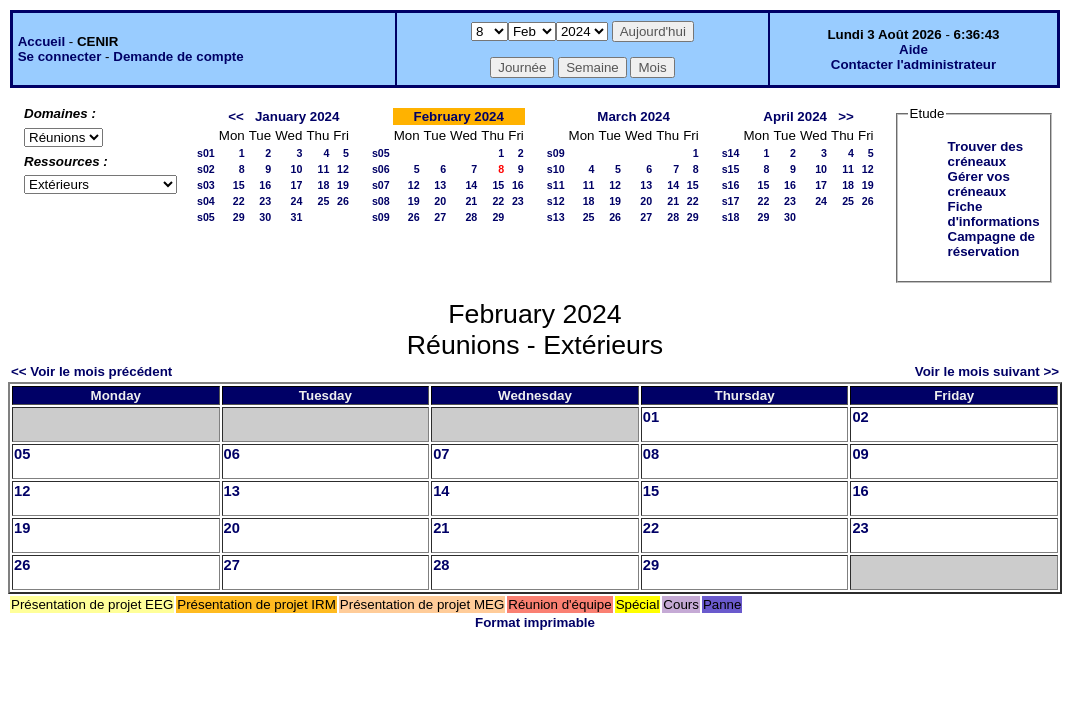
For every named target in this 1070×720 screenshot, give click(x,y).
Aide (913, 49)
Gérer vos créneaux (979, 184)
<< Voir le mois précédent (91, 371)
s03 (206, 185)
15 (239, 185)
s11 (556, 185)
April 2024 (795, 116)
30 (265, 217)
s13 (556, 217)
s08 (381, 201)
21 (471, 201)
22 (239, 201)
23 (265, 201)
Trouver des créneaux (986, 154)
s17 (731, 201)
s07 (381, 185)
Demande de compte (178, 56)
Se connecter (60, 56)
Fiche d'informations (994, 214)
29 (239, 217)
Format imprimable (535, 622)
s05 (206, 217)
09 (860, 454)
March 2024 (633, 116)
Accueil (41, 41)
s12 (556, 201)
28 (471, 217)
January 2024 (297, 116)
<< (236, 116)
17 (297, 185)
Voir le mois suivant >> (987, 371)
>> (846, 116)
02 (860, 417)
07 (441, 454)
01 (651, 417)
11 (323, 169)
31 (297, 217)
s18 (731, 217)
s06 (381, 169)
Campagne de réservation (991, 244)
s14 (731, 153)
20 (440, 201)
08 (651, 454)
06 (232, 454)
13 (440, 185)
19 (343, 185)
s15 (731, 169)
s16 (731, 185)
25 (323, 201)
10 (297, 169)
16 (265, 185)
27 (440, 217)
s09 (381, 217)
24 (297, 201)
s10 (556, 169)
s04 (206, 201)
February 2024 (459, 116)
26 (343, 201)
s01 (206, 153)
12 (343, 169)
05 (22, 454)
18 (323, 185)
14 (471, 185)
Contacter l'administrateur (913, 64)
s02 (206, 169)
